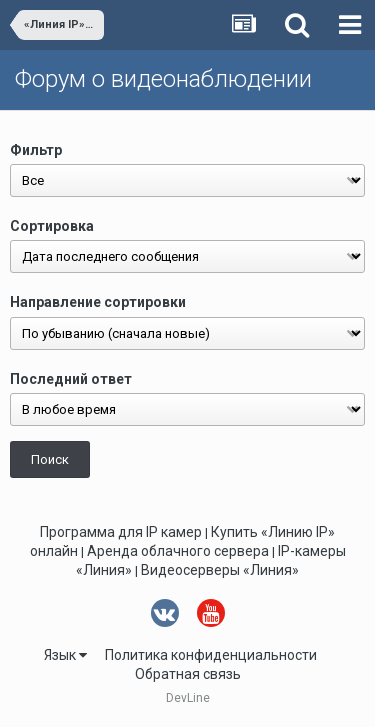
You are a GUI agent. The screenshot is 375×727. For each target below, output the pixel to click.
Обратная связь (188, 674)
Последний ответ (71, 379)
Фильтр (36, 150)
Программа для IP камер (121, 532)
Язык (65, 655)
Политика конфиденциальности (211, 655)
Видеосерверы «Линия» (220, 570)
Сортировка (52, 226)
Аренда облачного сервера (178, 551)
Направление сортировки (98, 302)
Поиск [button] (50, 459)
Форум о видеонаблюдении (163, 79)
